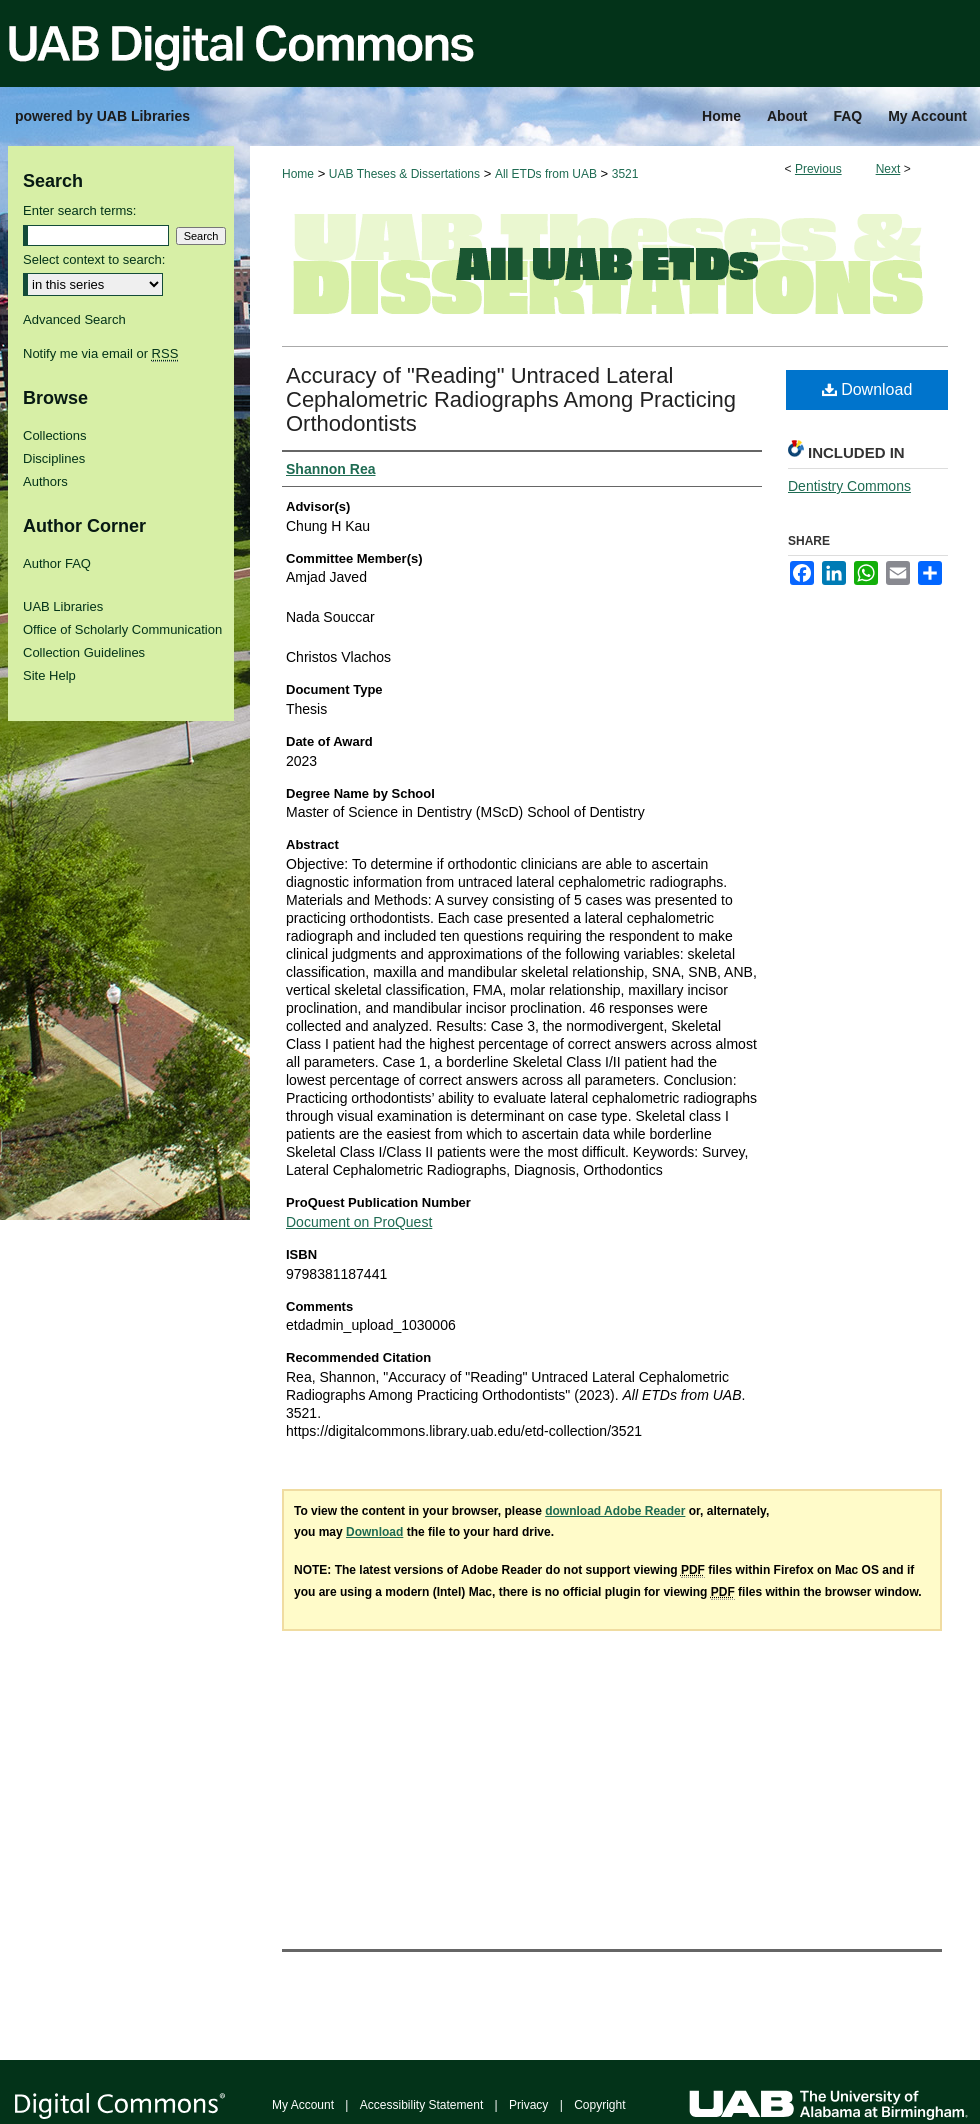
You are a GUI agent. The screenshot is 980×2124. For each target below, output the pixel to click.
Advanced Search (74, 319)
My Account (303, 2105)
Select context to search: (94, 259)
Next (888, 169)
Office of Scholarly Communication (122, 629)
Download (867, 389)
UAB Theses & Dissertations (404, 174)
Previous (818, 169)
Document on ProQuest (359, 1222)
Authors (45, 481)
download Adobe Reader (615, 1511)
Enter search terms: (79, 210)
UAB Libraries (63, 606)
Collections (55, 435)
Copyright (599, 2105)
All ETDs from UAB (546, 174)
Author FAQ (57, 563)
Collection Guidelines (84, 652)
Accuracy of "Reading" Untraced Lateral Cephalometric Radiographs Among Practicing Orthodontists (511, 399)
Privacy (528, 2105)
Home (298, 174)
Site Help (49, 675)
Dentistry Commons (849, 486)
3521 (625, 174)
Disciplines (54, 458)
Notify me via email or (100, 353)
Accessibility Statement (421, 2105)
